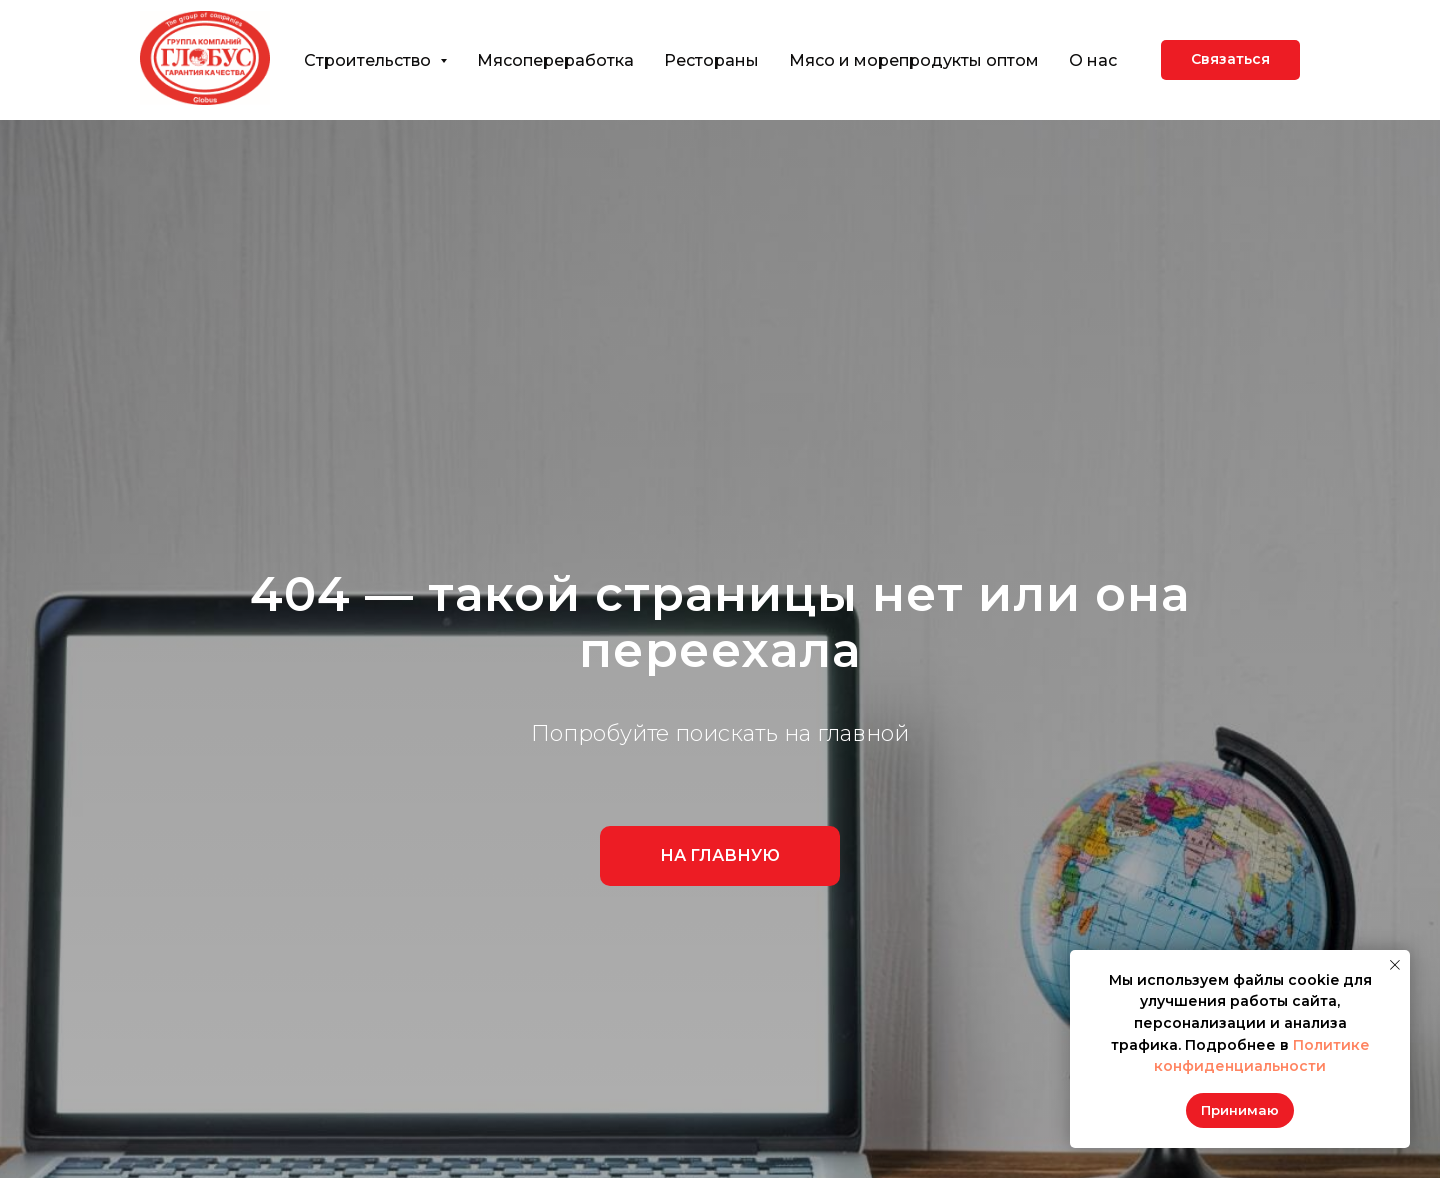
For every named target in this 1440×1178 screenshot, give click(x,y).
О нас (1093, 60)
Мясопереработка (555, 60)
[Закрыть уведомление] (1395, 965)
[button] (1230, 60)
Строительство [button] (369, 60)
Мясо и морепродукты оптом (914, 60)
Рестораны (711, 60)
